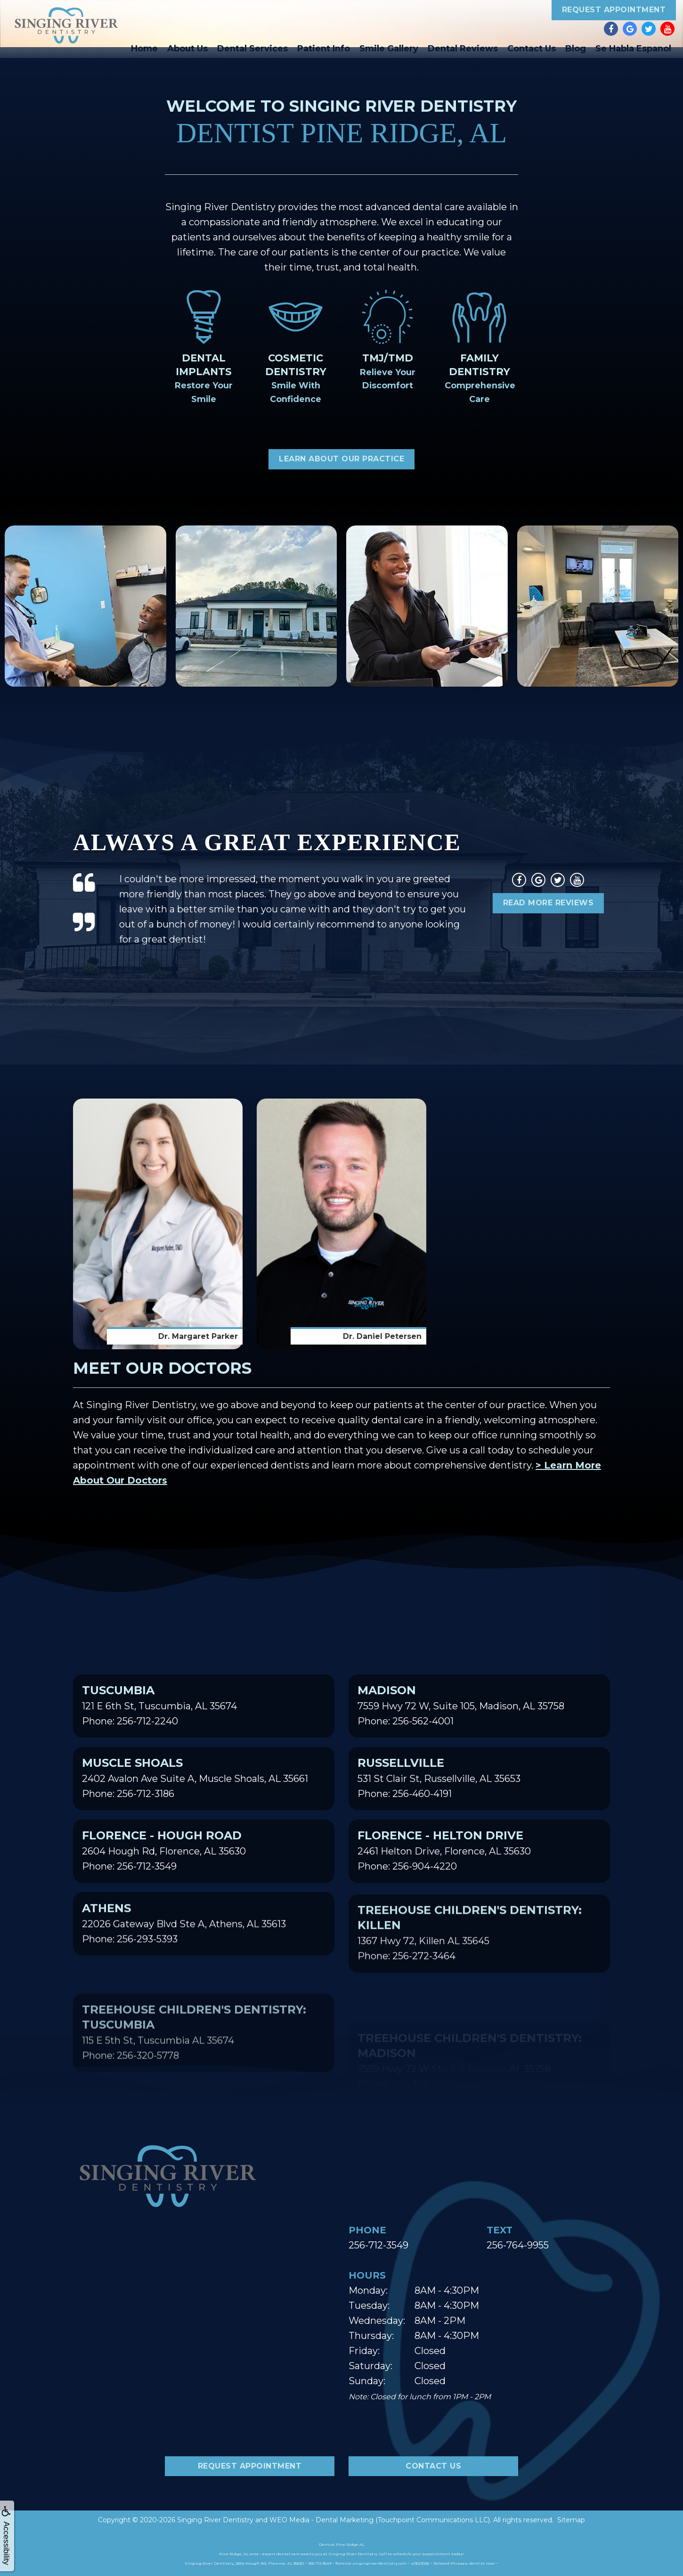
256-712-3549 (378, 2245)
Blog (575, 48)
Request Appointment (614, 9)
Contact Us (531, 48)
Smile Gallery (388, 48)
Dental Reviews (463, 48)
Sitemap (571, 2520)
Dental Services (252, 48)
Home (144, 48)
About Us (187, 48)
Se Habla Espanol (633, 48)
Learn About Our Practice (341, 458)
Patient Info (323, 48)
